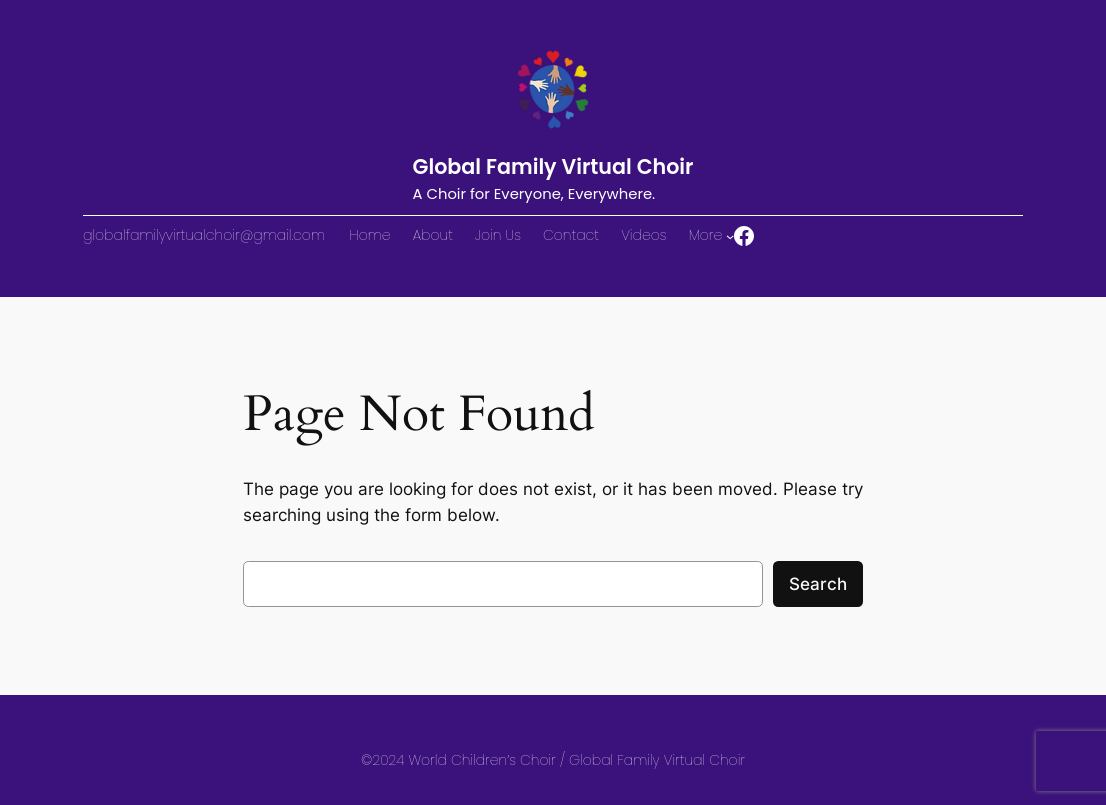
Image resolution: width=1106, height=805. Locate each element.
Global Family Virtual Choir (553, 166)
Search (818, 584)
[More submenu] (730, 236)
